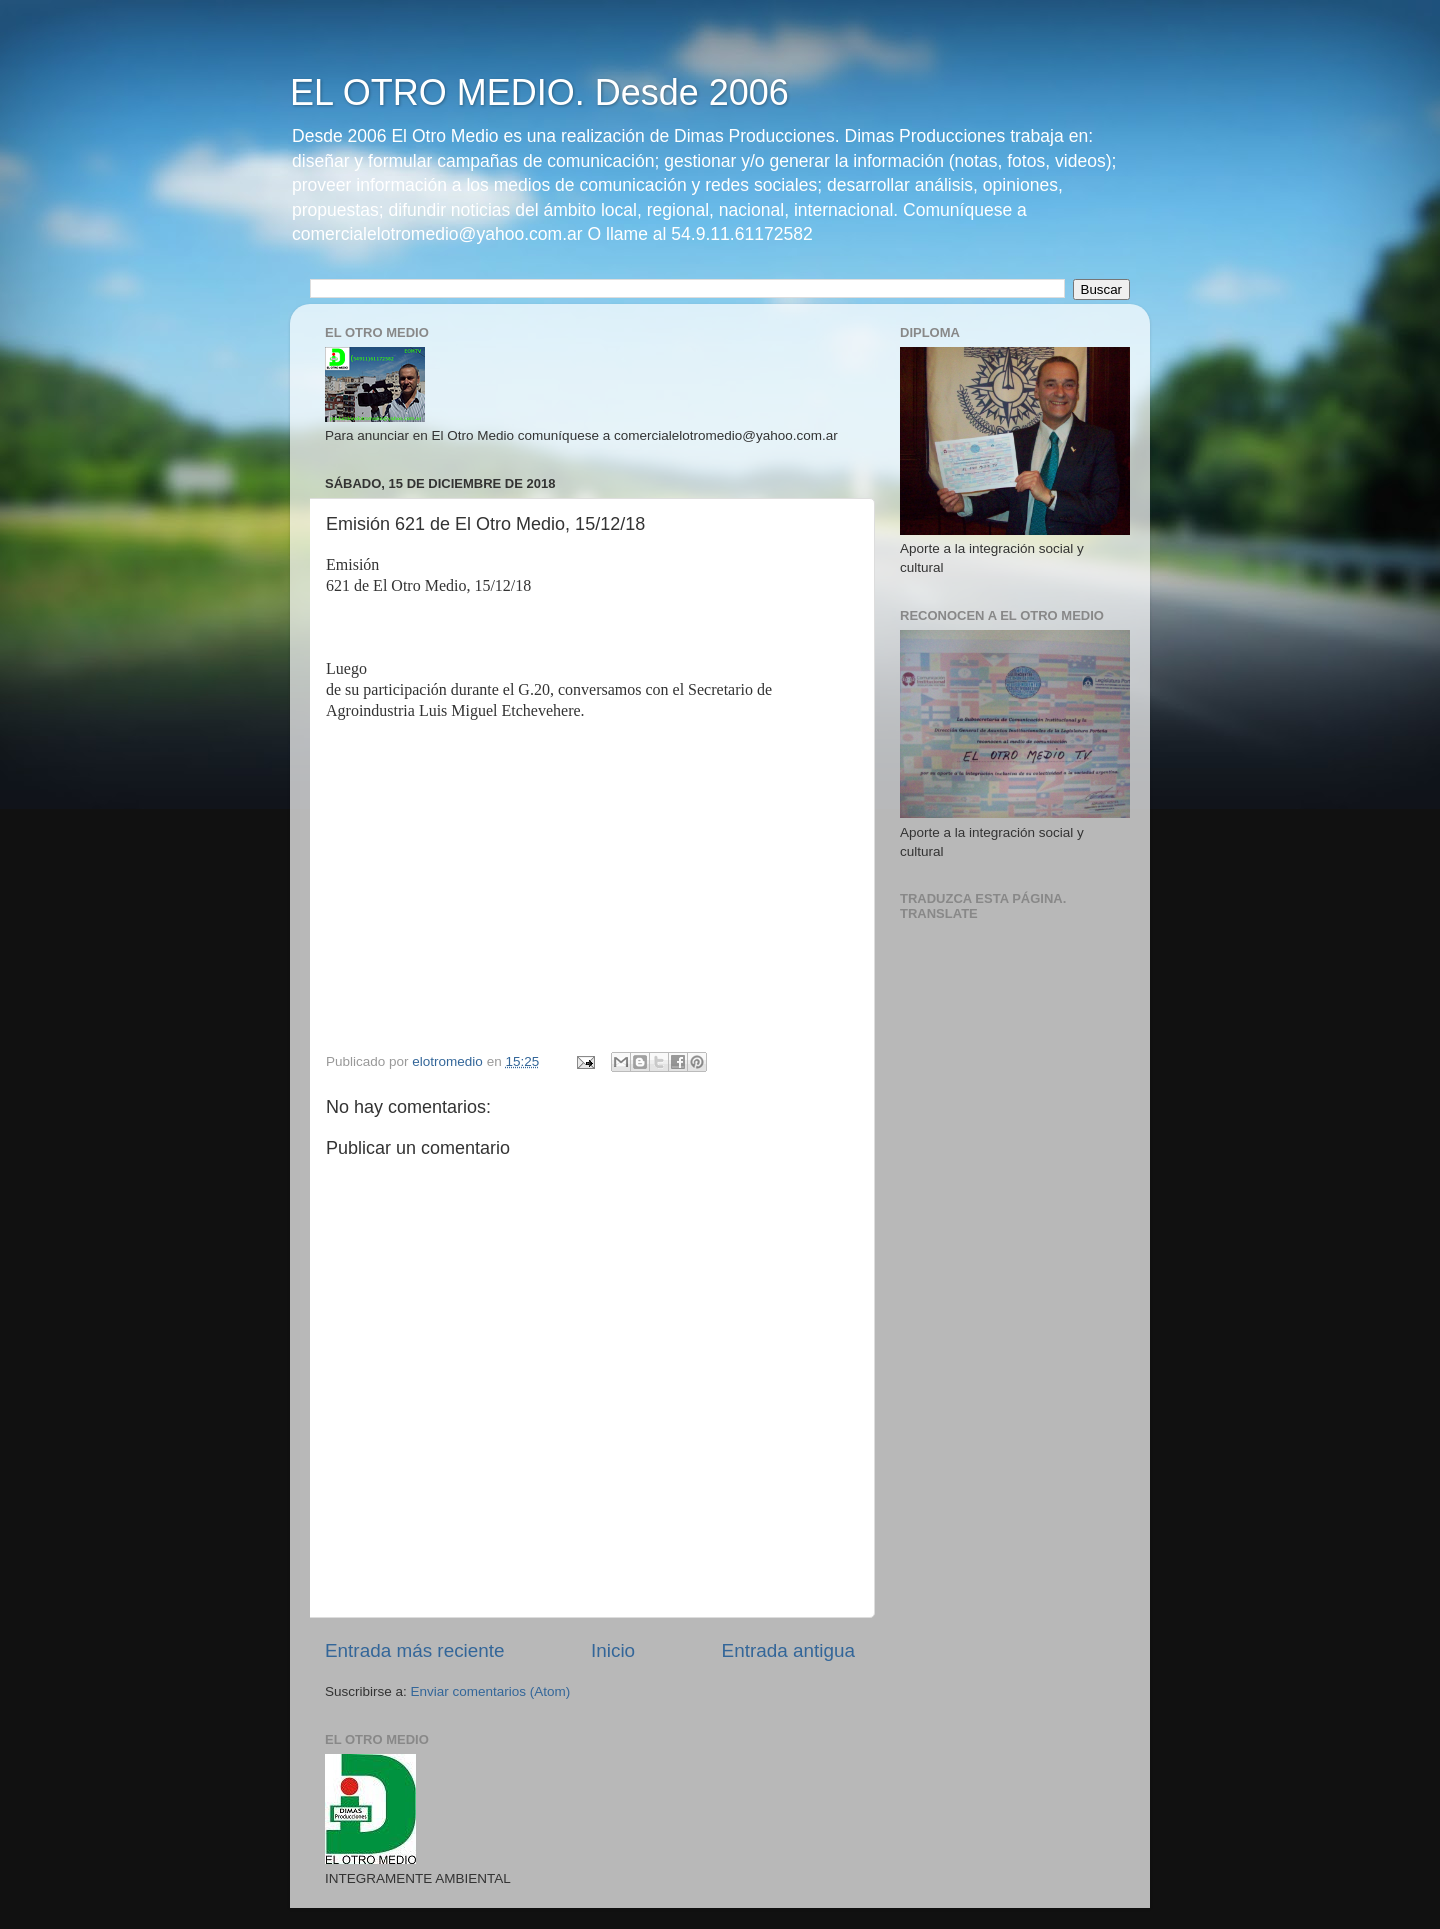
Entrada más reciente (415, 1650)
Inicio (613, 1650)
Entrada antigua (788, 1650)
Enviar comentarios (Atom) (491, 1691)
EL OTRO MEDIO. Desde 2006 (539, 92)
